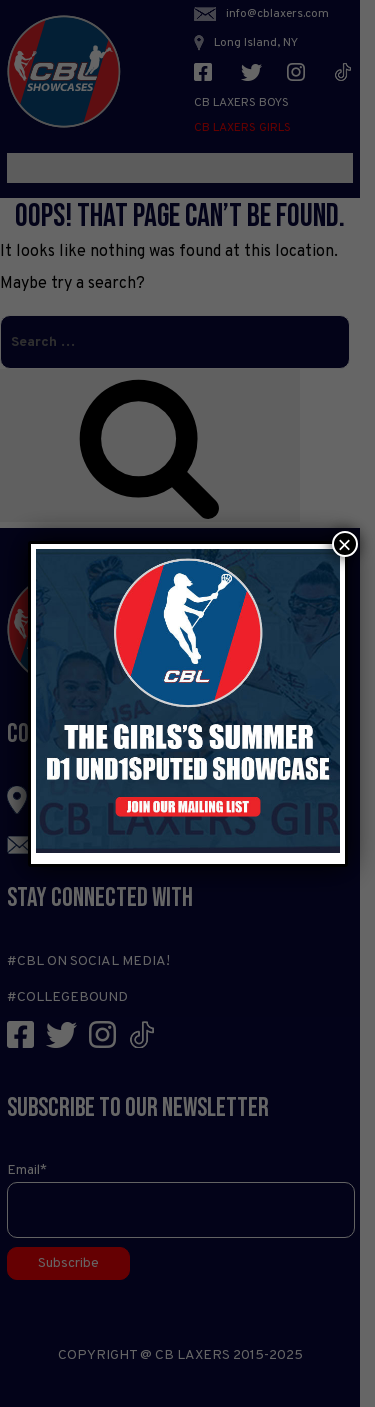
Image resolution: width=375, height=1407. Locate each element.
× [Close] (344, 544)
